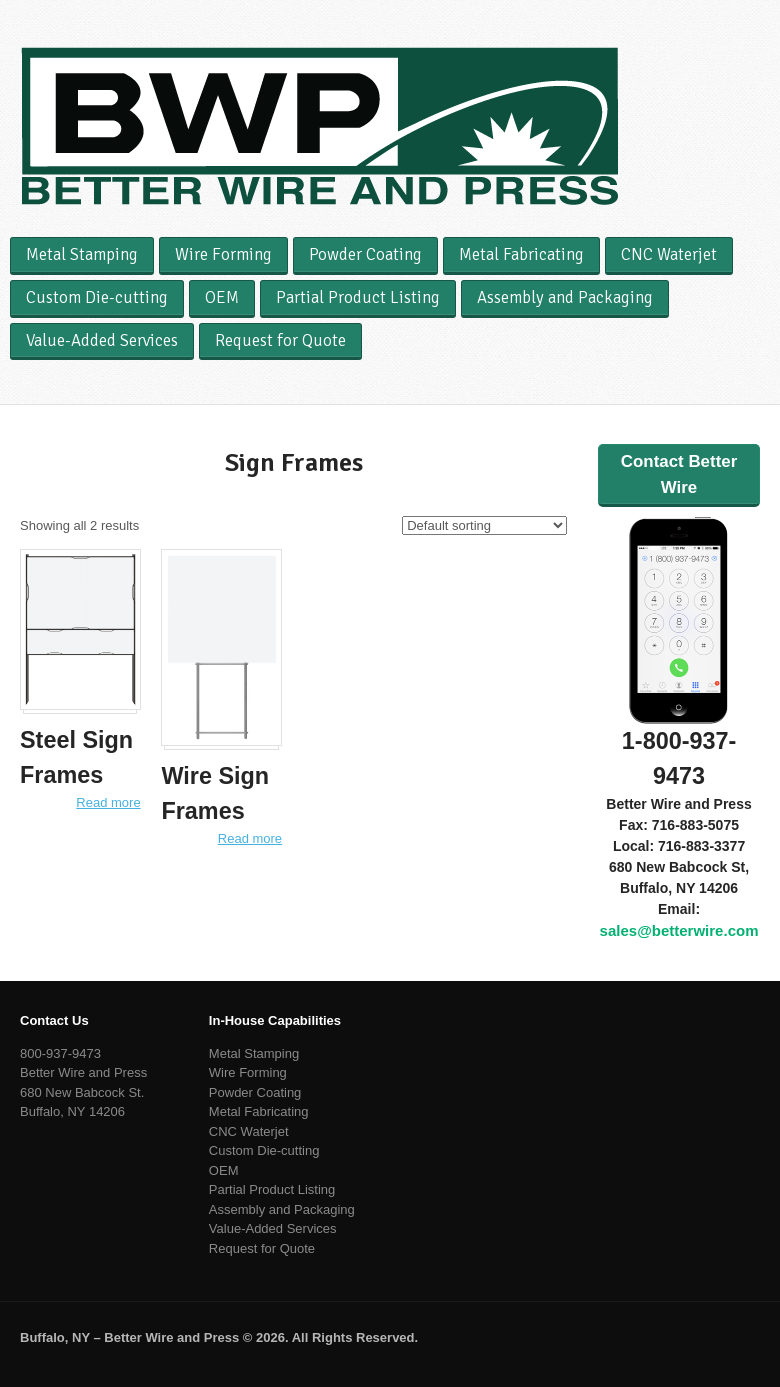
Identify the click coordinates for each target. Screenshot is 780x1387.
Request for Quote (280, 340)
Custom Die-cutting (97, 297)
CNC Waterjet (669, 254)
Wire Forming (223, 254)
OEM (222, 297)
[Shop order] (484, 525)
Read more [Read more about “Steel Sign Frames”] (108, 802)
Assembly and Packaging (565, 297)
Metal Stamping (82, 254)
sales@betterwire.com (679, 930)
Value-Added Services (102, 340)
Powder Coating (365, 254)
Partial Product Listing (358, 297)
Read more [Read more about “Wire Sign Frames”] (250, 838)
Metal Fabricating (521, 254)
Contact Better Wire (679, 474)
